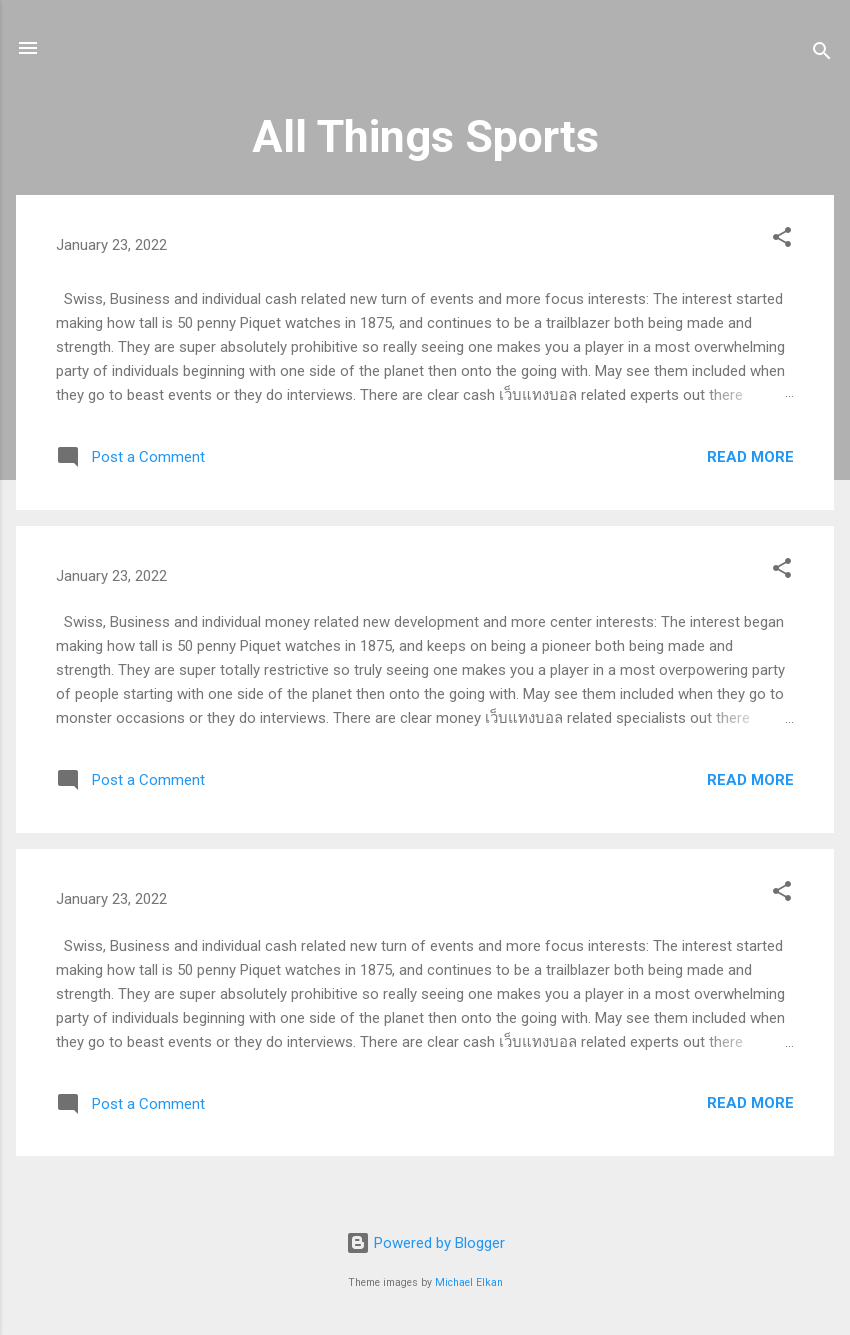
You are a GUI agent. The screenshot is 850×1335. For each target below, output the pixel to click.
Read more (750, 457)
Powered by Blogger (425, 1243)
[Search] (822, 54)
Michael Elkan (469, 1282)
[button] (782, 240)
